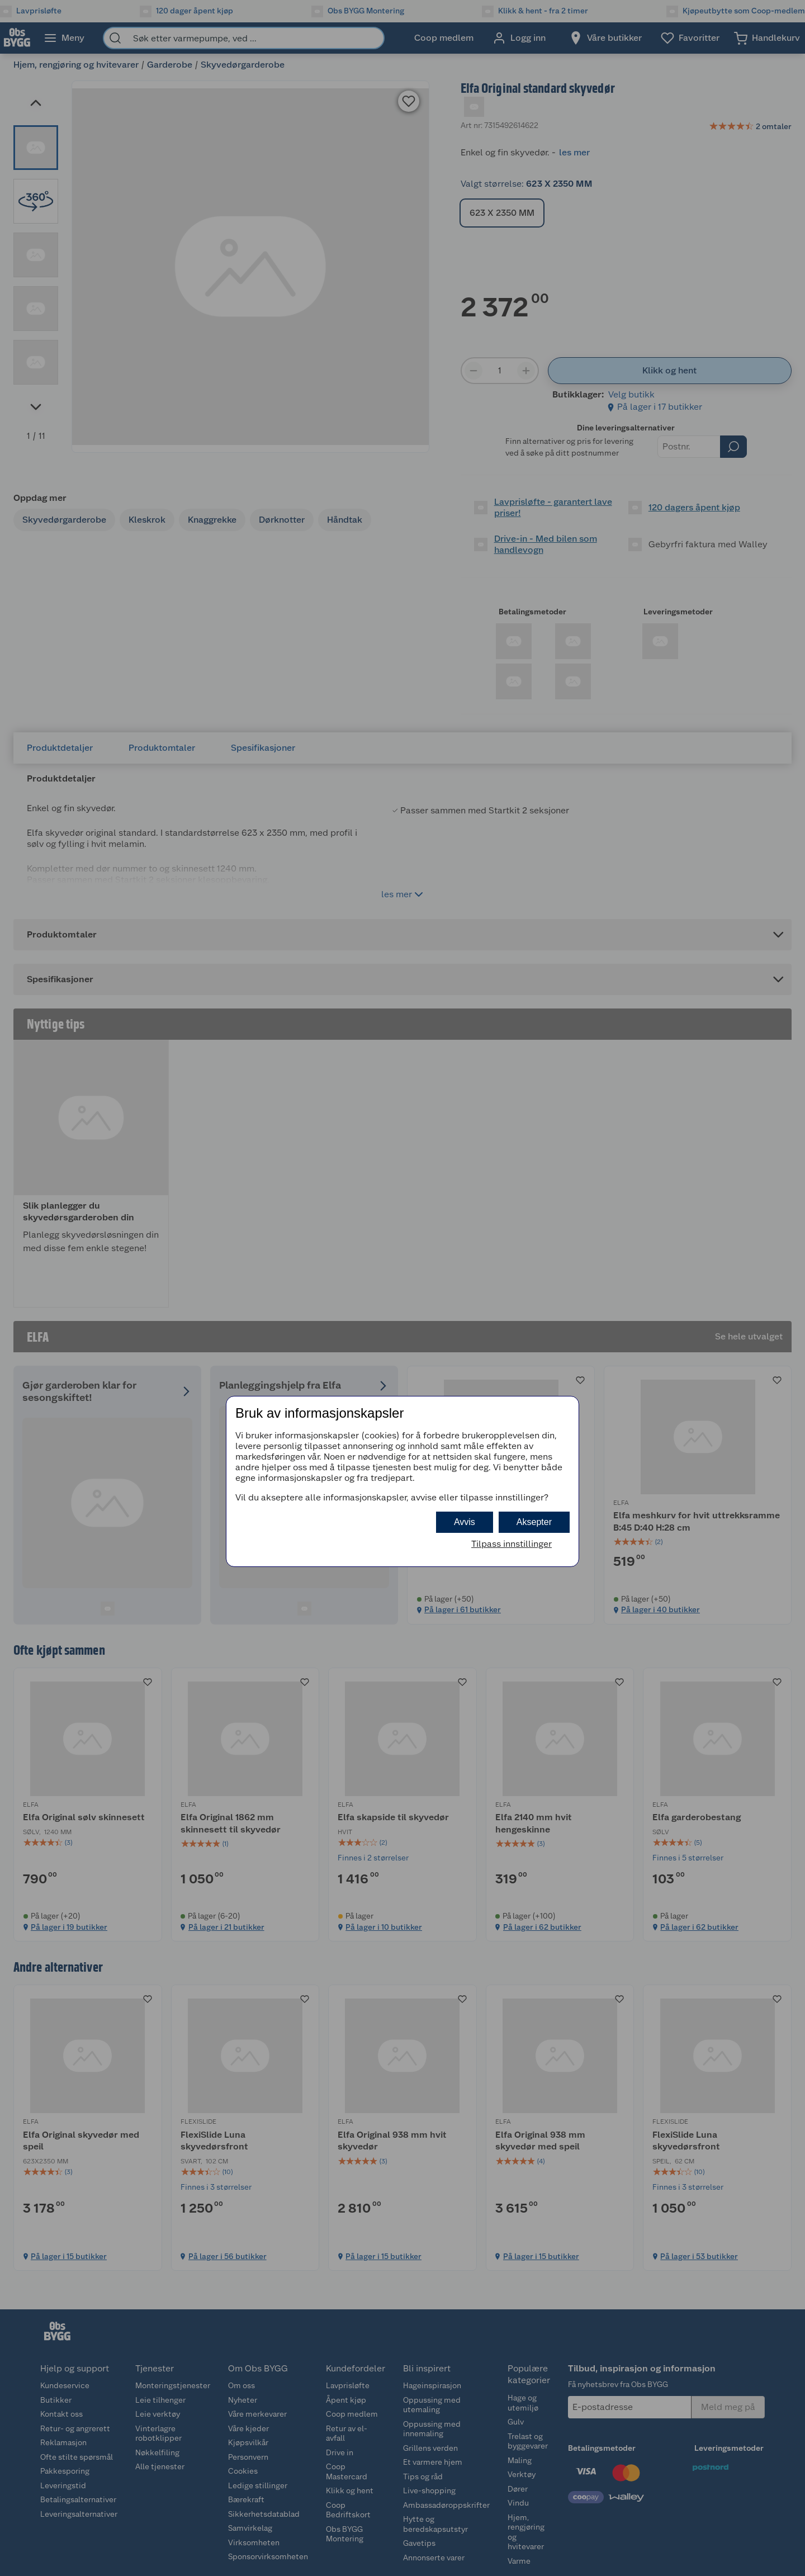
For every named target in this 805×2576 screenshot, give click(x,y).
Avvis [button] (464, 1522)
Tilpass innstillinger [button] (511, 1543)
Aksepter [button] (534, 1522)
